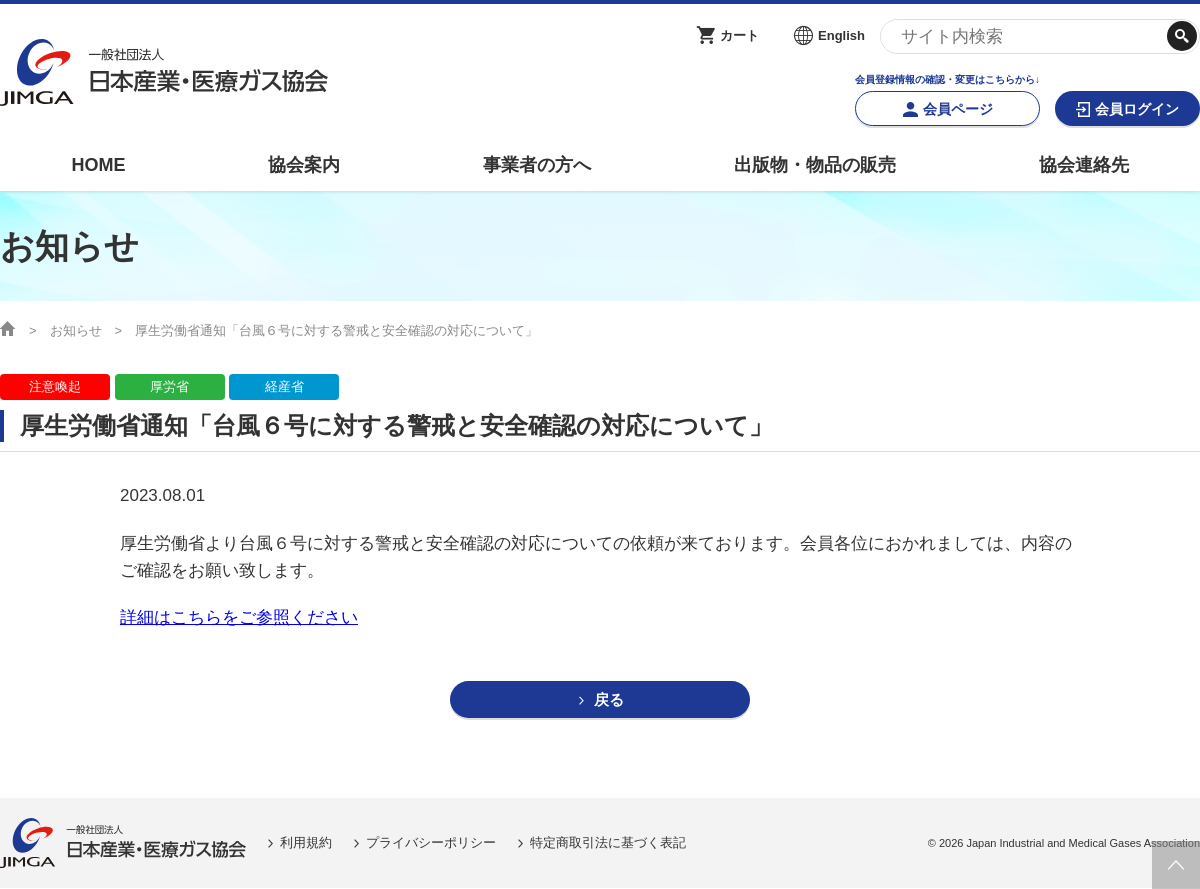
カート (739, 35)
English (841, 35)
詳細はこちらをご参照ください (239, 617)
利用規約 (306, 843)
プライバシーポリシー (431, 843)
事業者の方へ (537, 165)
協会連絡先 (1084, 165)
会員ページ (958, 109)
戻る (609, 700)
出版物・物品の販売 (815, 165)
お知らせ (76, 330)
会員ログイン (1137, 109)
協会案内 (304, 165)
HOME (98, 165)
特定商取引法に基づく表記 (608, 843)
